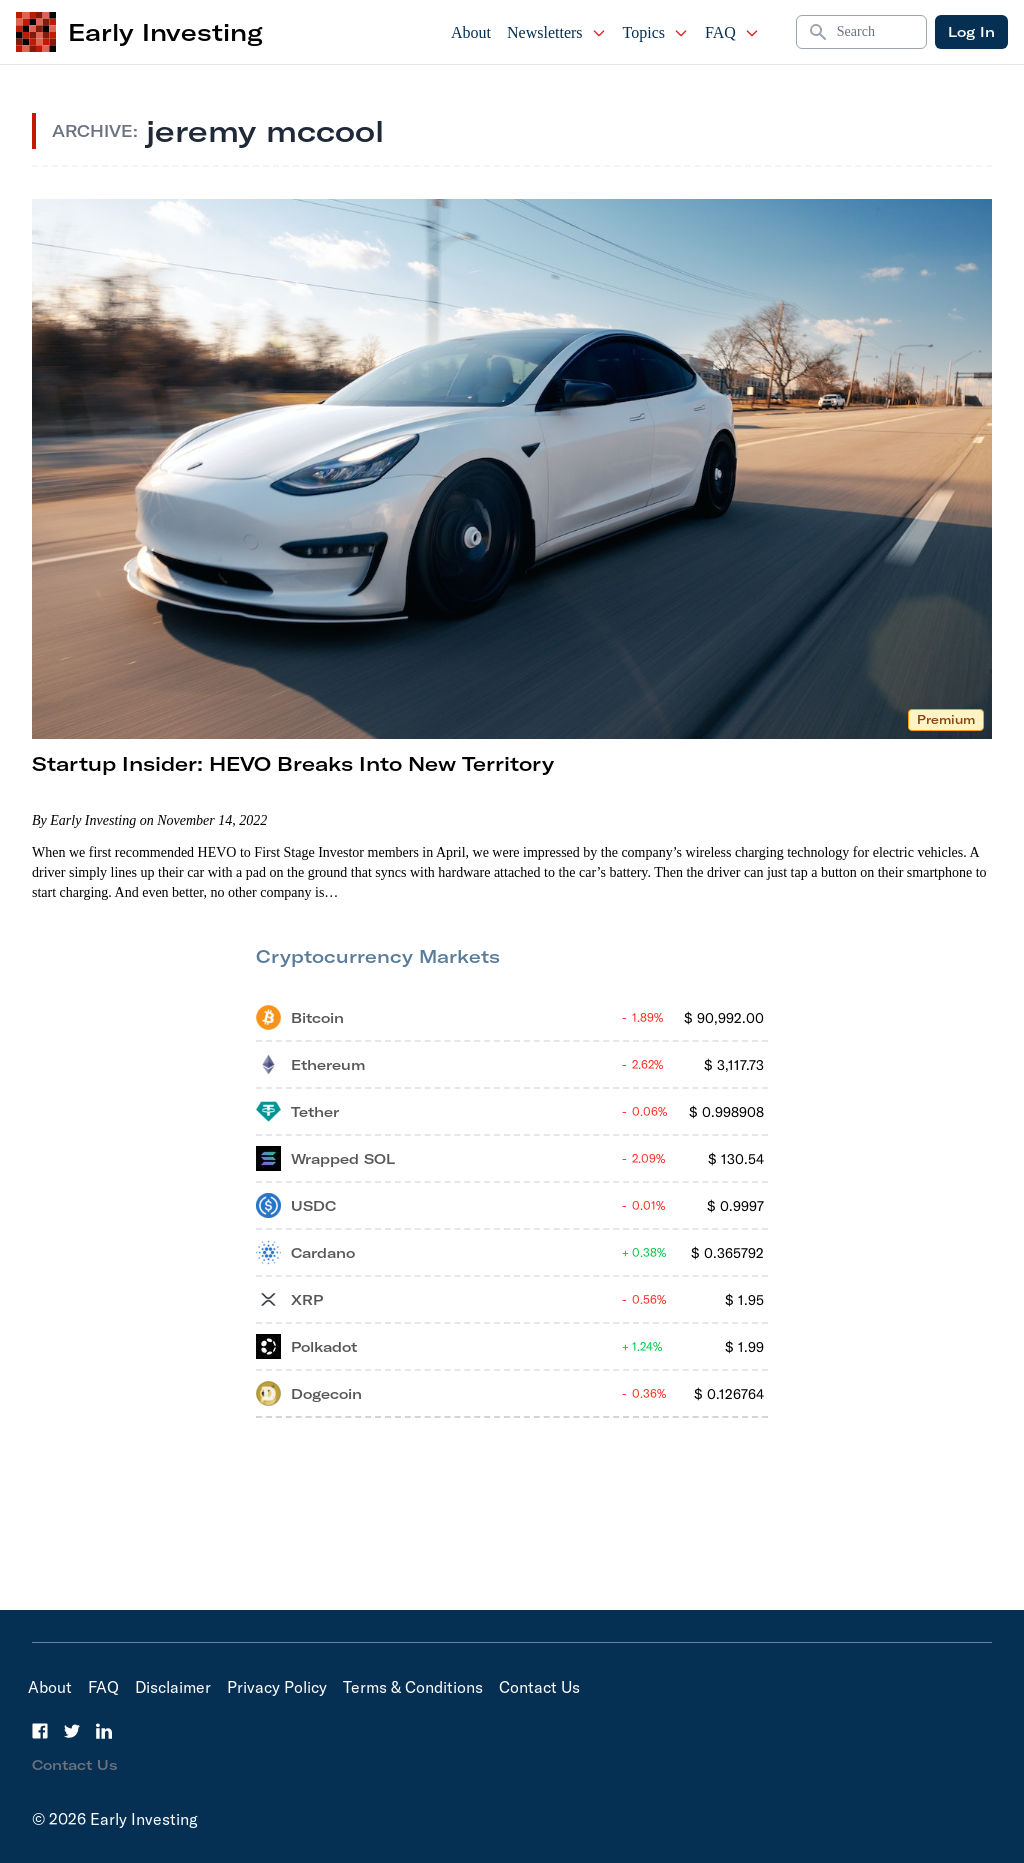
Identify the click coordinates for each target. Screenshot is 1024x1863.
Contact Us (539, 1687)
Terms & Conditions (413, 1687)
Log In (971, 32)
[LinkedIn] (104, 1731)
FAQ (732, 32)
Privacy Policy (277, 1687)
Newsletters (557, 32)
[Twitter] (72, 1731)
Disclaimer (173, 1687)
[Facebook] (40, 1731)
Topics (656, 32)
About (471, 32)
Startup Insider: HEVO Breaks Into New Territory (293, 763)
